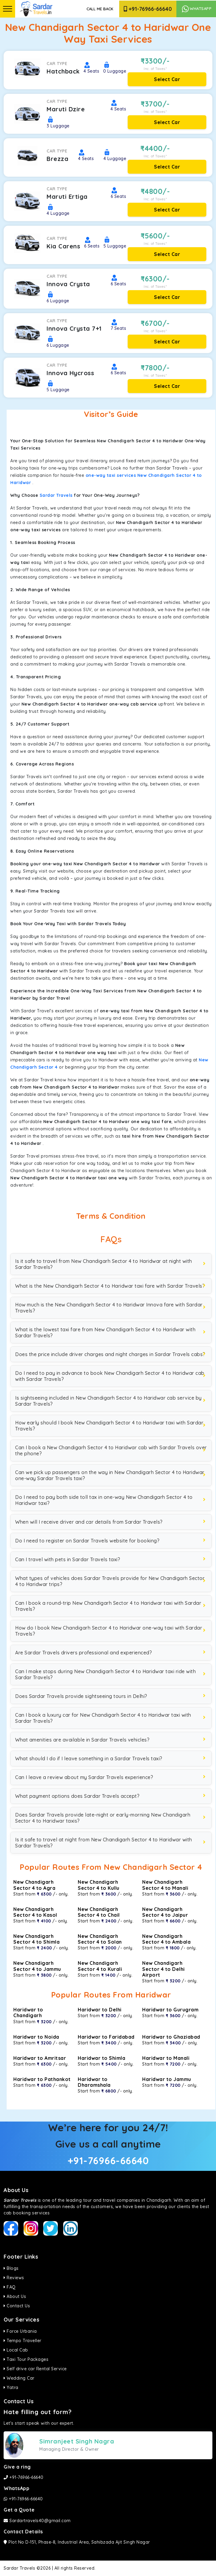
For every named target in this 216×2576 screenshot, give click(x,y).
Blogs (11, 2268)
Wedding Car (19, 2378)
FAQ (10, 2287)
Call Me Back (100, 8)
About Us (15, 2296)
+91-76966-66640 (148, 8)
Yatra (11, 2387)
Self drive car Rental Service (35, 2368)
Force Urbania (20, 2331)
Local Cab (16, 2350)
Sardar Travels (56, 495)
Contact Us (17, 2306)
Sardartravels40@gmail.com (37, 2520)
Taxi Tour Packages (26, 2359)
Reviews (14, 2277)
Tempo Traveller (22, 2340)
